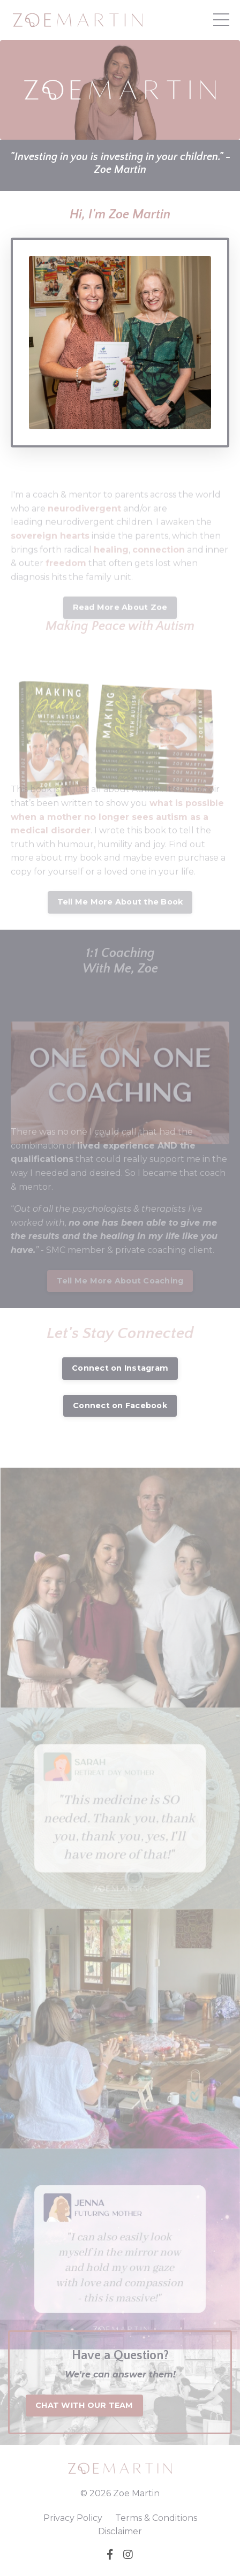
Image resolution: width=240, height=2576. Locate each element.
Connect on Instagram (120, 1368)
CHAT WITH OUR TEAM (84, 2405)
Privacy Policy (72, 2518)
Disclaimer (120, 2531)
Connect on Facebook (120, 1405)
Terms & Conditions (156, 2518)
